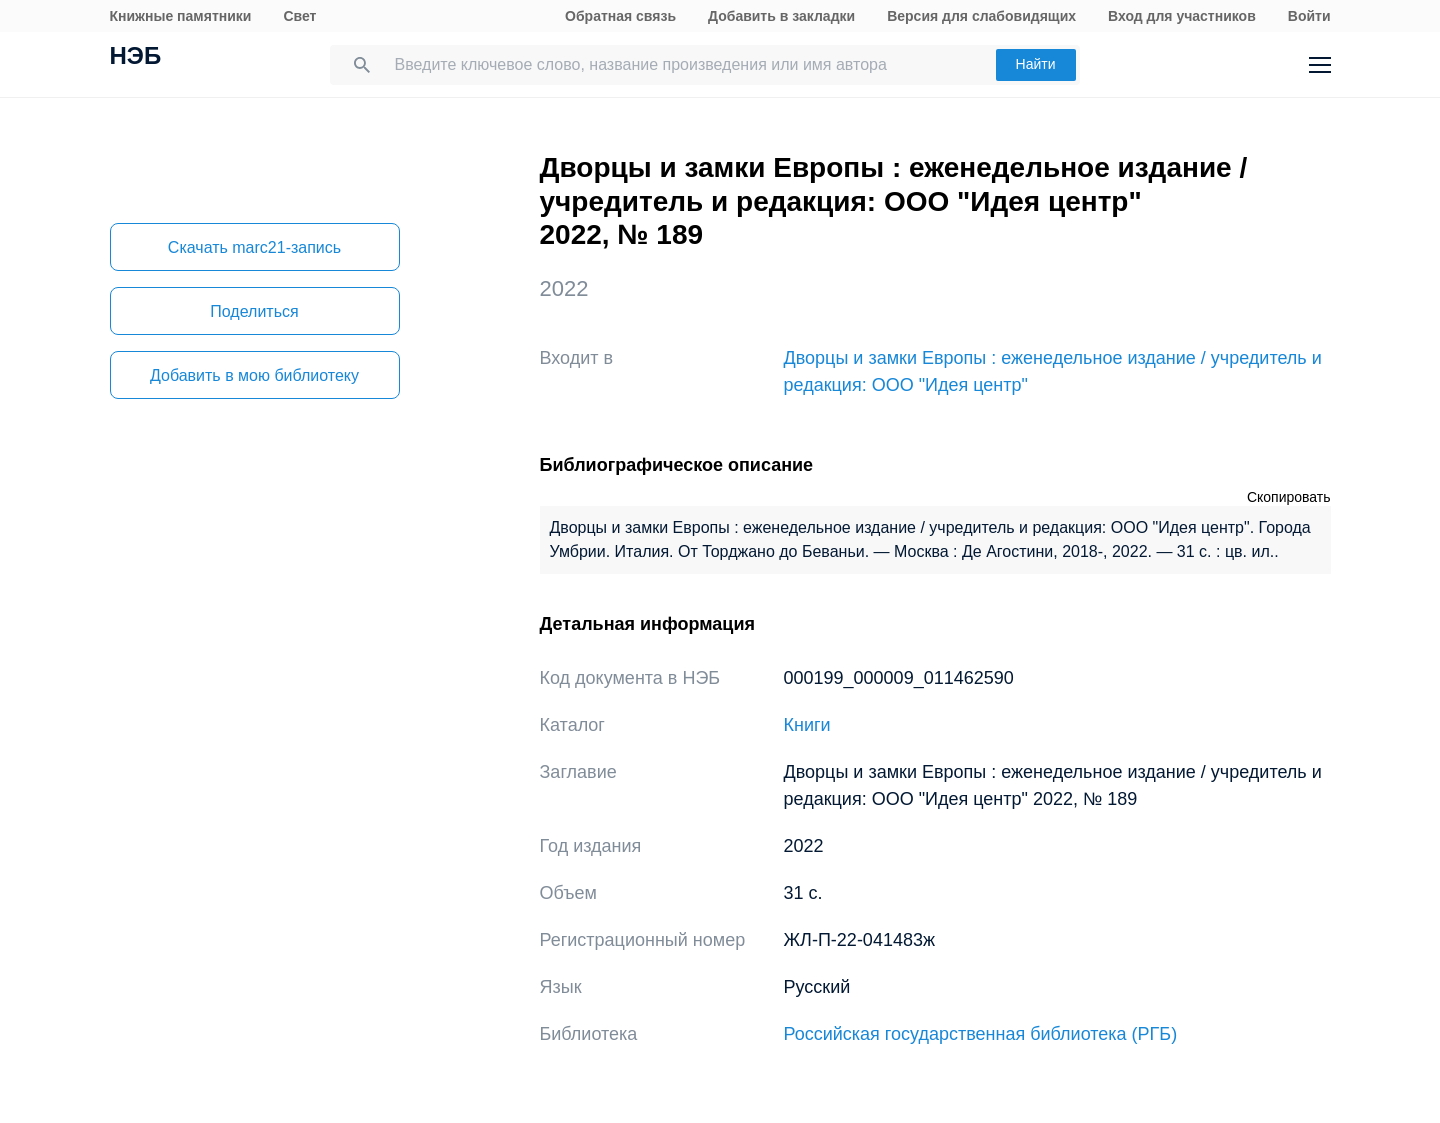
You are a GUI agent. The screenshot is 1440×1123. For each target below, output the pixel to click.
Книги (807, 725)
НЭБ (136, 58)
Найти (1036, 64)
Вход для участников (1182, 16)
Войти (1309, 16)
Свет (299, 16)
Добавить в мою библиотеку (254, 375)
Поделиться (254, 311)
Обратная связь (620, 16)
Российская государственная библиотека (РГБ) (981, 1034)
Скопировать (1289, 497)
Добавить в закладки (781, 16)
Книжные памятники (181, 16)
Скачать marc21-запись (254, 247)
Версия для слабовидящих (981, 16)
